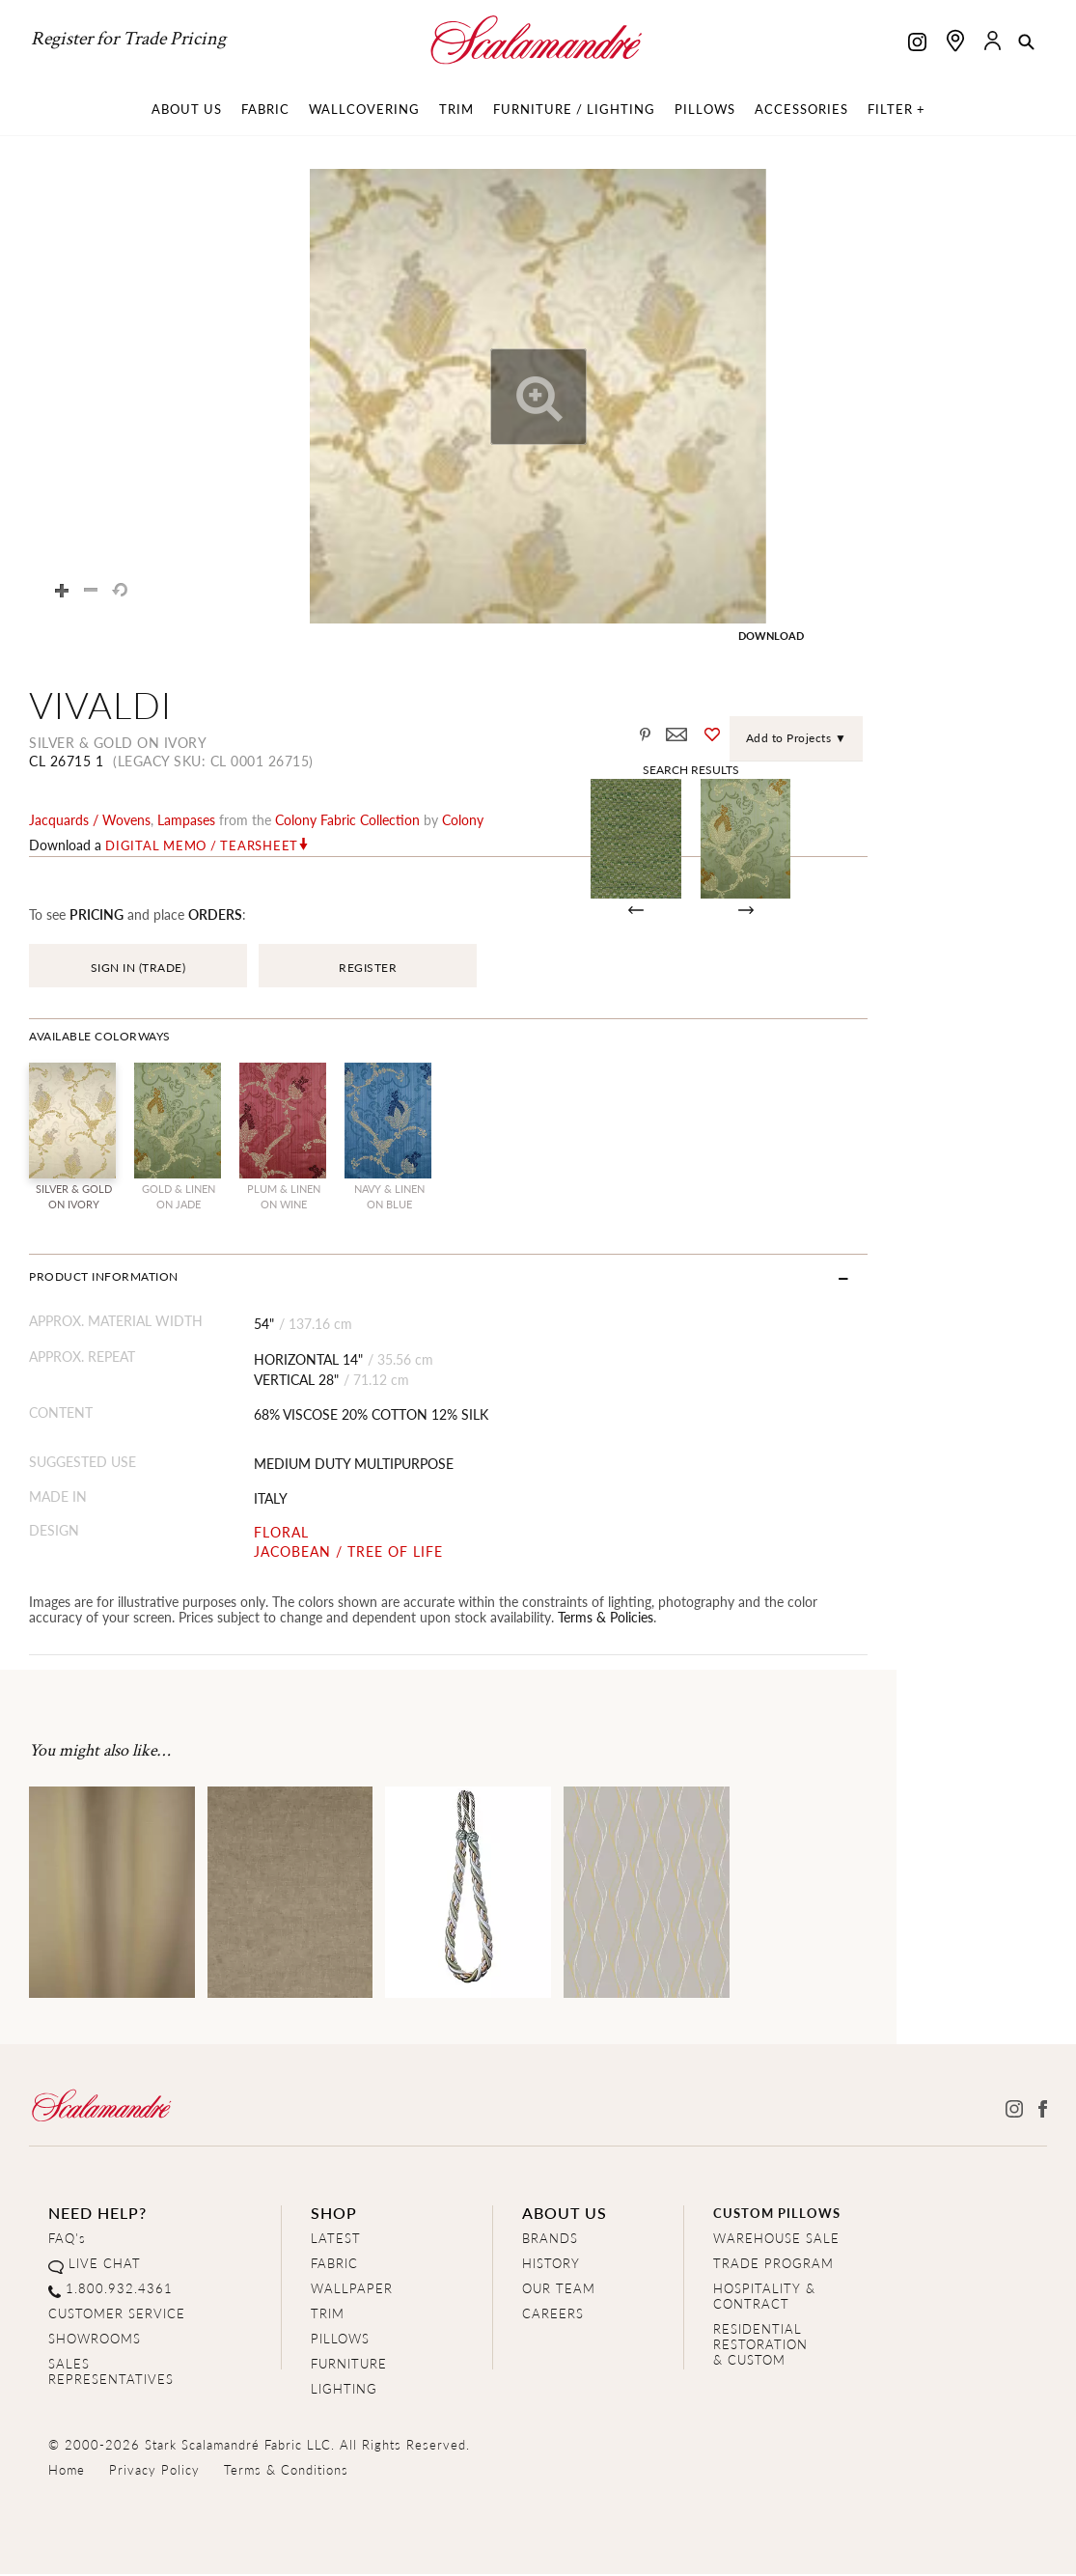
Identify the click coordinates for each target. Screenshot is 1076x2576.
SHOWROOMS (94, 2341)
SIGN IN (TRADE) (138, 969)
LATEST (336, 2240)
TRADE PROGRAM (773, 2266)
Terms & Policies (417, 1618)
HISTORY (551, 2266)
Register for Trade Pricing (128, 38)
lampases (186, 821)
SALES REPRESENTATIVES (111, 2374)
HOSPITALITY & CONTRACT (764, 2298)
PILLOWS (340, 2341)
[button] (1026, 43)
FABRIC (334, 2266)
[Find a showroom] (955, 40)
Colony (462, 821)
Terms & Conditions (286, 2472)
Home (66, 2472)
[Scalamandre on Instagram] (917, 44)
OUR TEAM (558, 2291)
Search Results (848, 769)
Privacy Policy (154, 2472)
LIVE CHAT (105, 2266)
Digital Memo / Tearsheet (201, 847)
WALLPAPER (352, 2291)
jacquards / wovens (90, 821)
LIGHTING (344, 2391)
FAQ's (67, 2240)
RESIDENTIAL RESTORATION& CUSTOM (760, 2346)
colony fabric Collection (347, 821)
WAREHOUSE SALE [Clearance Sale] (776, 2240)
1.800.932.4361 (119, 2291)
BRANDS (550, 2240)
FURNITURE (349, 2366)
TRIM (328, 2316)
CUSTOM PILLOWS (777, 2215)
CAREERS (553, 2316)
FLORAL (326, 1535)
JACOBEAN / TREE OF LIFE (393, 1553)
